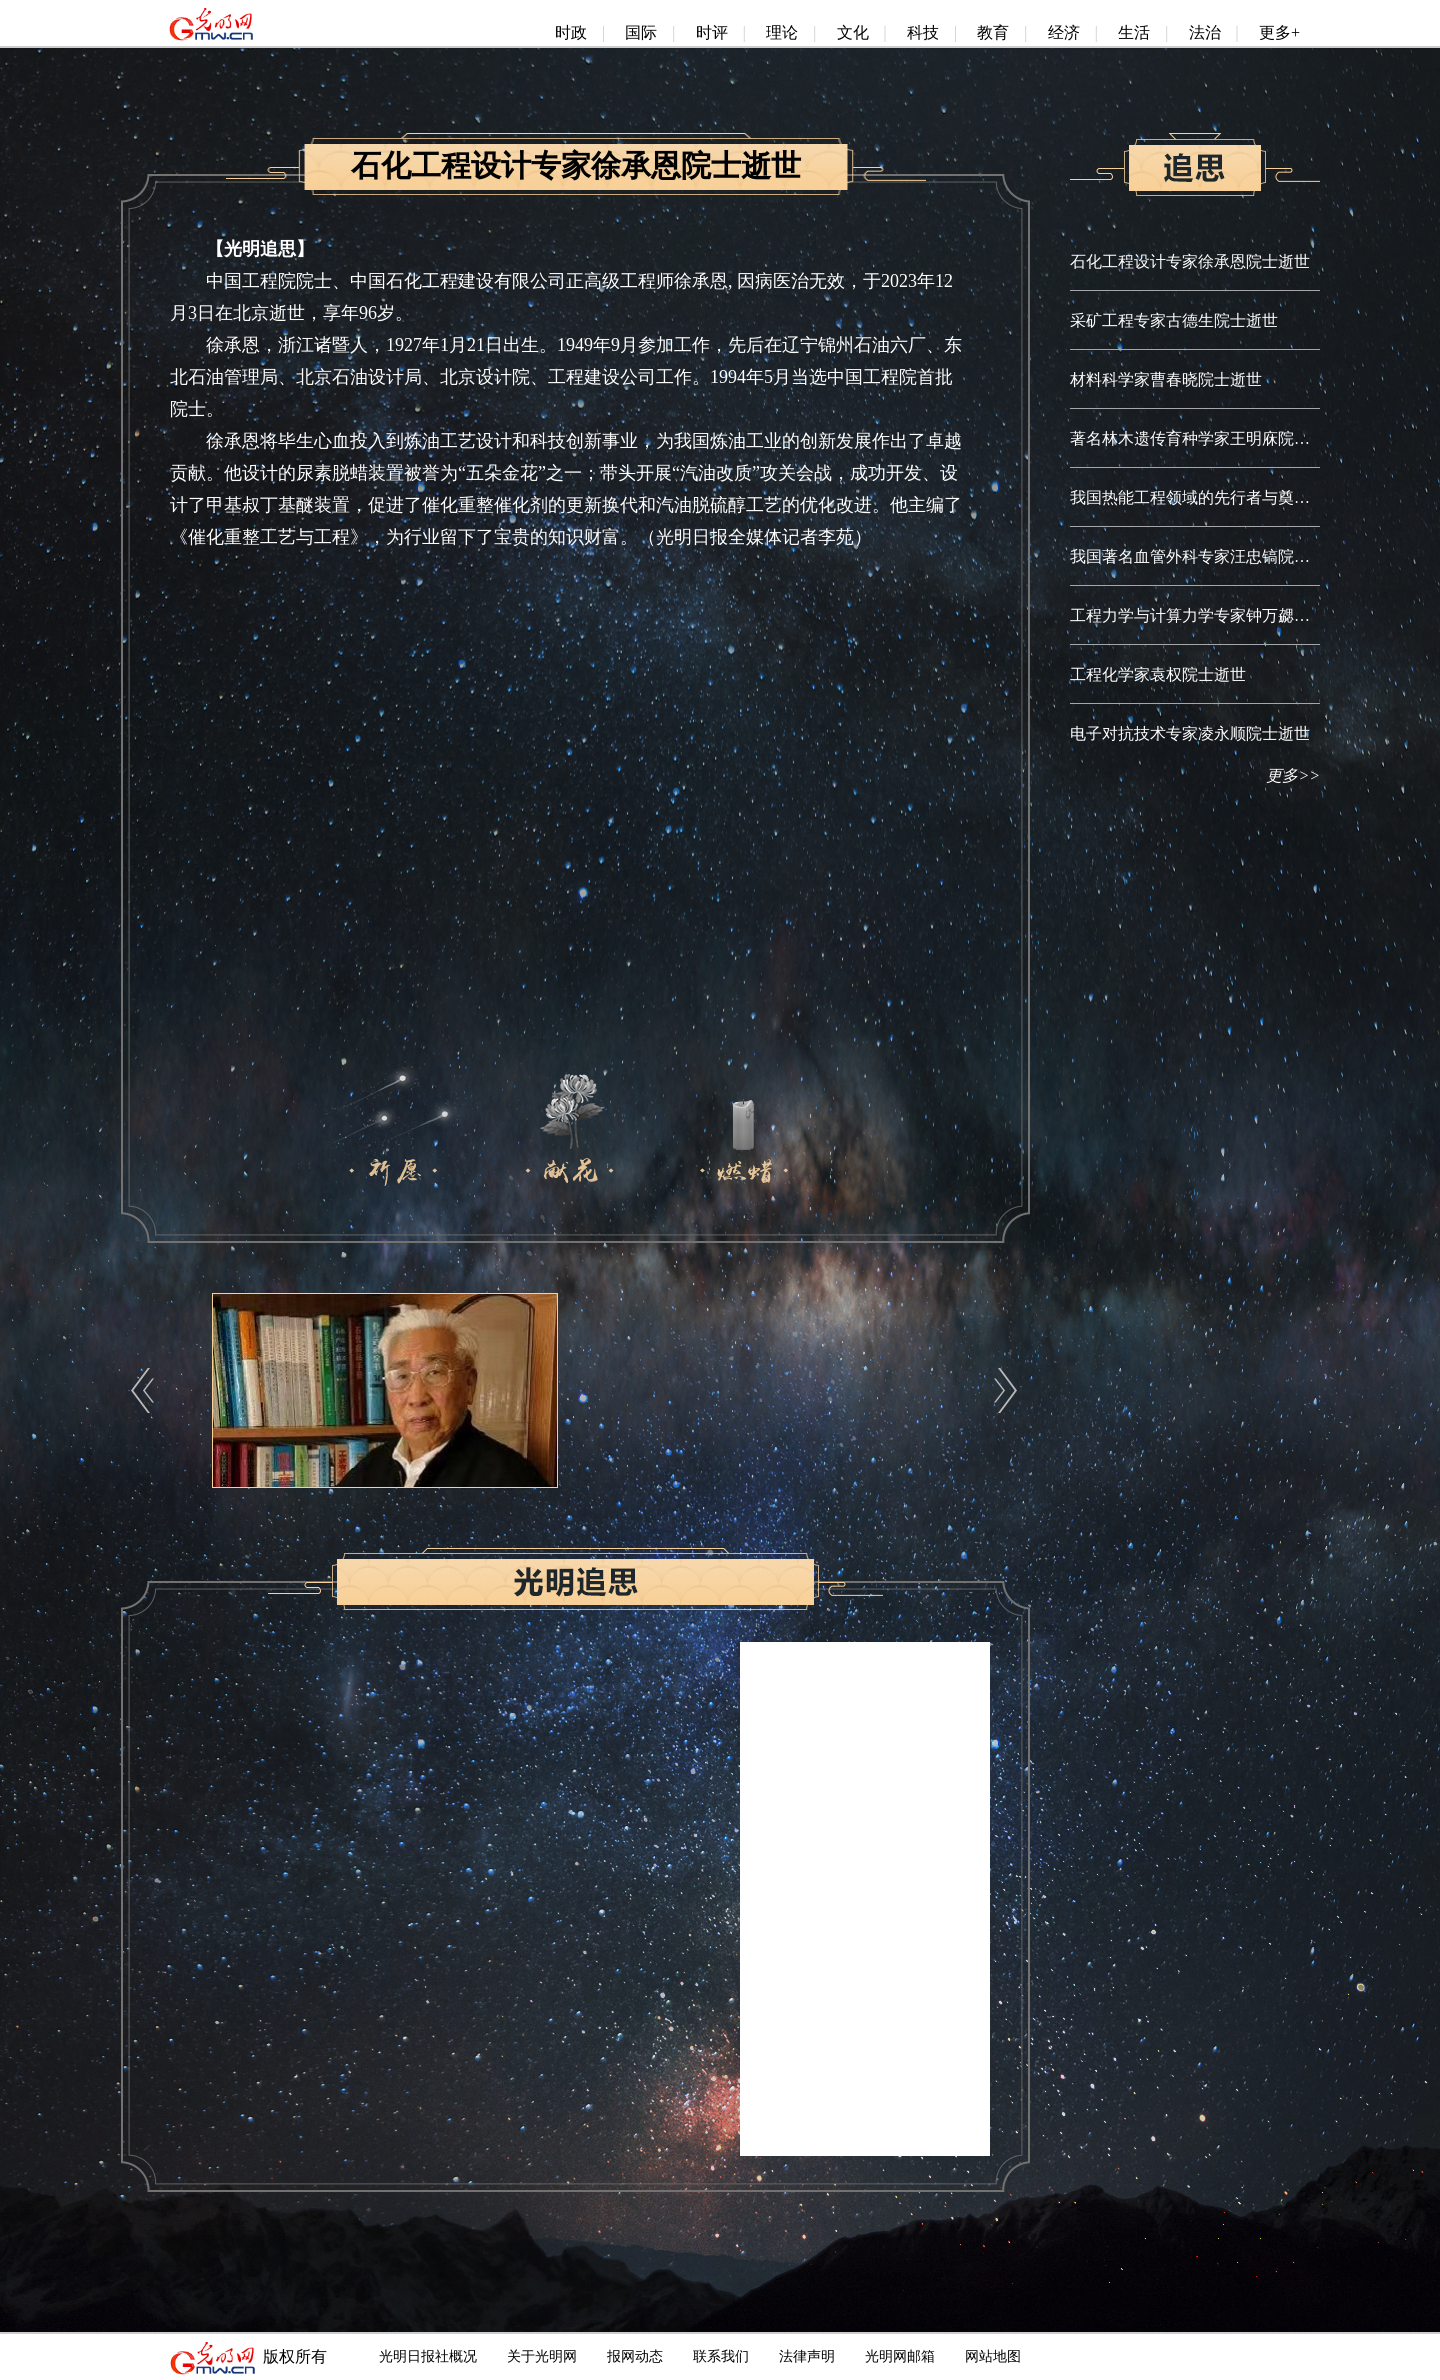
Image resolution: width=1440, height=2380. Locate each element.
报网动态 (635, 2356)
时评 (712, 32)
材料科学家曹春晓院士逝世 (1166, 379)
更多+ (1279, 32)
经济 (1064, 32)
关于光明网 (542, 2356)
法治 (1205, 32)
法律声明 (807, 2356)
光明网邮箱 (900, 2356)
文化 (853, 32)
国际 (641, 32)
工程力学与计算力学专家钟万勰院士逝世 (1214, 615)
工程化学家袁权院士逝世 (1158, 674)
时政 (571, 32)
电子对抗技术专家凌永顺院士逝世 (1190, 733)
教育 (993, 32)
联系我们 (721, 2356)
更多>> (1293, 775)
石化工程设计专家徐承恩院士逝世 (1190, 261)
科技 (923, 32)
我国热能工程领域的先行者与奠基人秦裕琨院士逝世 (1254, 497)
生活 (1134, 32)
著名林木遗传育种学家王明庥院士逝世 (1206, 438)
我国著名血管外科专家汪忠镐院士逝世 (1206, 556)
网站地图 (993, 2356)
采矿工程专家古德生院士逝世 (1174, 320)
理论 (782, 32)
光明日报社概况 (428, 2356)
